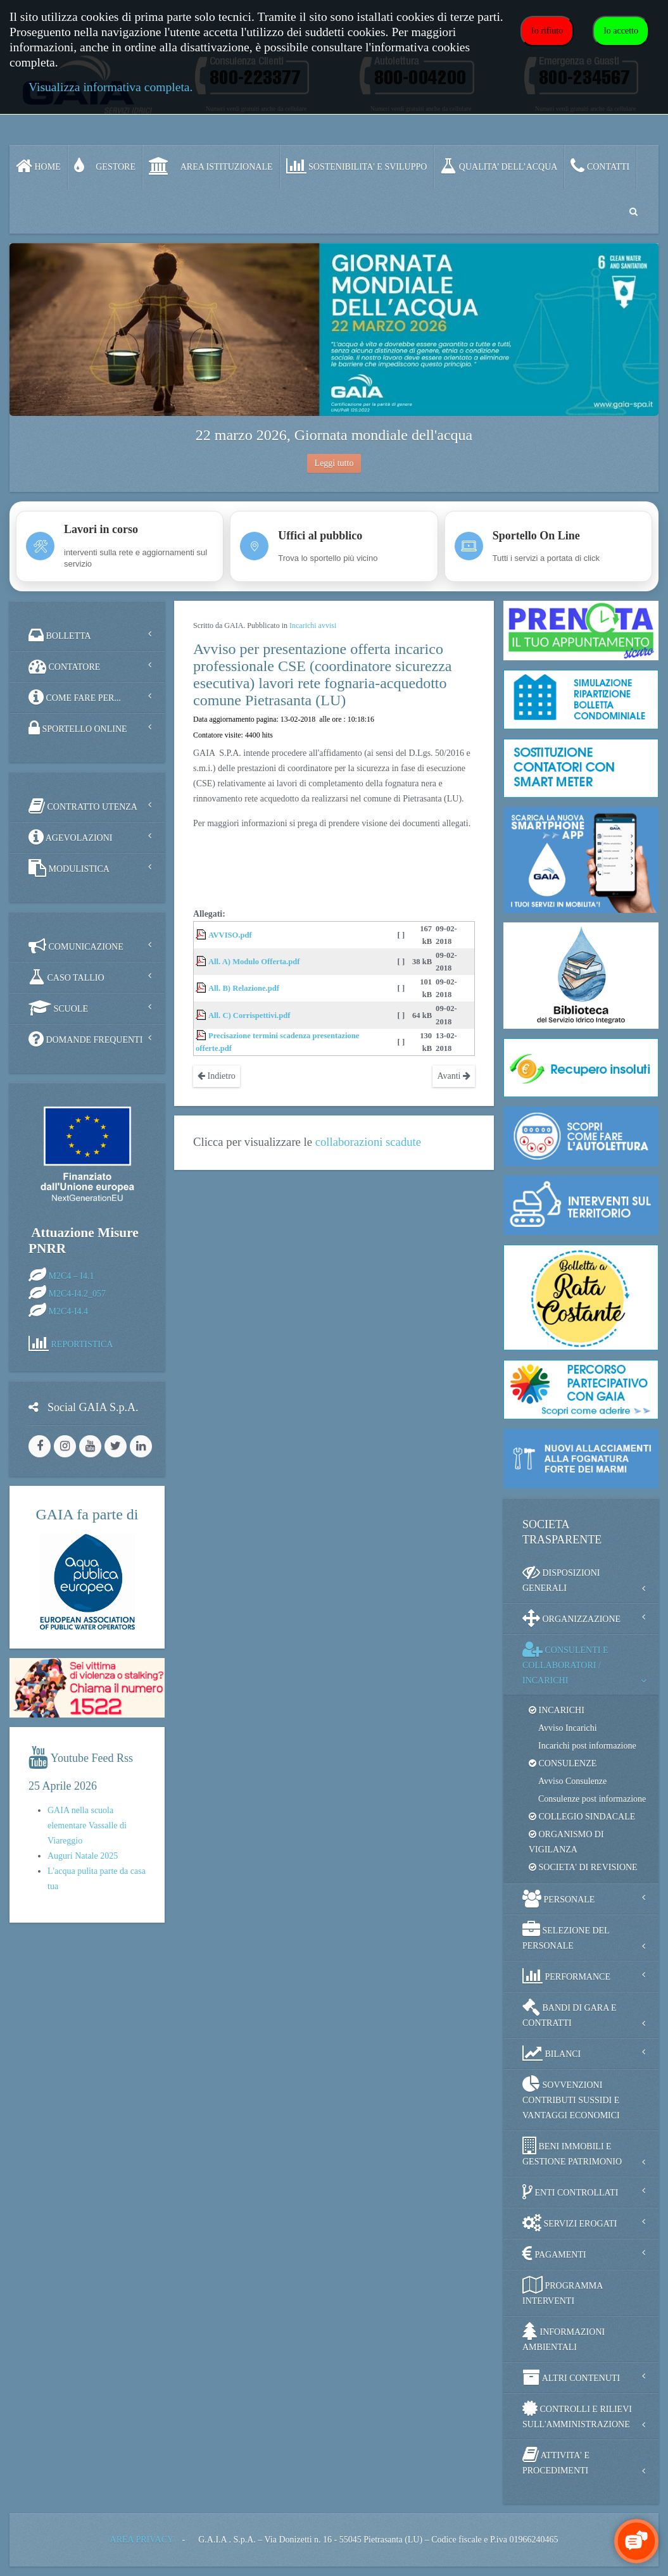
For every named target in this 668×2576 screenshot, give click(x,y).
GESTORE (104, 166)
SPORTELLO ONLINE (77, 728)
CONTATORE (64, 666)
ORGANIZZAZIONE (571, 1618)
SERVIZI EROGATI (569, 2223)
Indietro (217, 1076)
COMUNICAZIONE (75, 946)
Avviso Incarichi (567, 1728)
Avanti (453, 1076)
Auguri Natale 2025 (82, 1856)
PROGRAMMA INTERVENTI (562, 2291)
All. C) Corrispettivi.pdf (249, 1015)
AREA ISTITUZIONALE (211, 166)
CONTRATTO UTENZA (82, 806)
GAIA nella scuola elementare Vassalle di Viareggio (87, 1825)
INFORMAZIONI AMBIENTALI (563, 2337)
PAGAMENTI (554, 2254)
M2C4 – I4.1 (71, 1276)
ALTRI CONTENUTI (571, 2377)
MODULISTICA (69, 868)
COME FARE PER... (74, 697)
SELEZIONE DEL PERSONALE (566, 1936)
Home (38, 166)
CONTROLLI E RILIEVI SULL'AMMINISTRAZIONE (577, 2414)
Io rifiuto (547, 30)
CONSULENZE (562, 1763)
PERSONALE (558, 1898)
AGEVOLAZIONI (70, 837)
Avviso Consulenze (572, 1781)
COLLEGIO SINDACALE (582, 1816)
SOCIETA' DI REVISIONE (583, 1867)
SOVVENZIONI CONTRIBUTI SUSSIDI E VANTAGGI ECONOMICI (571, 2097)
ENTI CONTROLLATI (570, 2192)
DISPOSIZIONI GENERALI (561, 1578)
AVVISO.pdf (230, 935)
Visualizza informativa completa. (110, 87)
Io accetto (620, 30)
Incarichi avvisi (312, 625)
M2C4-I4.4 (69, 1311)
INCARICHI (556, 1710)
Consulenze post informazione (592, 1799)
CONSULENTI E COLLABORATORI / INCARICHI (565, 1662)
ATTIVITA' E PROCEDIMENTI (555, 2460)
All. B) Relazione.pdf (243, 988)
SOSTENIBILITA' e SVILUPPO (356, 166)
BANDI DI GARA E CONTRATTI (569, 2013)
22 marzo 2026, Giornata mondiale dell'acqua (334, 435)
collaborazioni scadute (368, 1141)
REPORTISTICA (82, 1344)
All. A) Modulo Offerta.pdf (253, 961)
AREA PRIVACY (141, 2539)
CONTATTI (599, 166)
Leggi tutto (334, 463)
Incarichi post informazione (587, 1745)
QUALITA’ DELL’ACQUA (498, 166)
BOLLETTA (59, 635)
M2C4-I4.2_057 (77, 1293)
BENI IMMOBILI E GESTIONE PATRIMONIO (572, 2151)
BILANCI (551, 2053)
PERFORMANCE (566, 1976)
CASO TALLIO (66, 977)
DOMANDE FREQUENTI (85, 1039)
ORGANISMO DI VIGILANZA (566, 1842)
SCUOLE (58, 1008)
